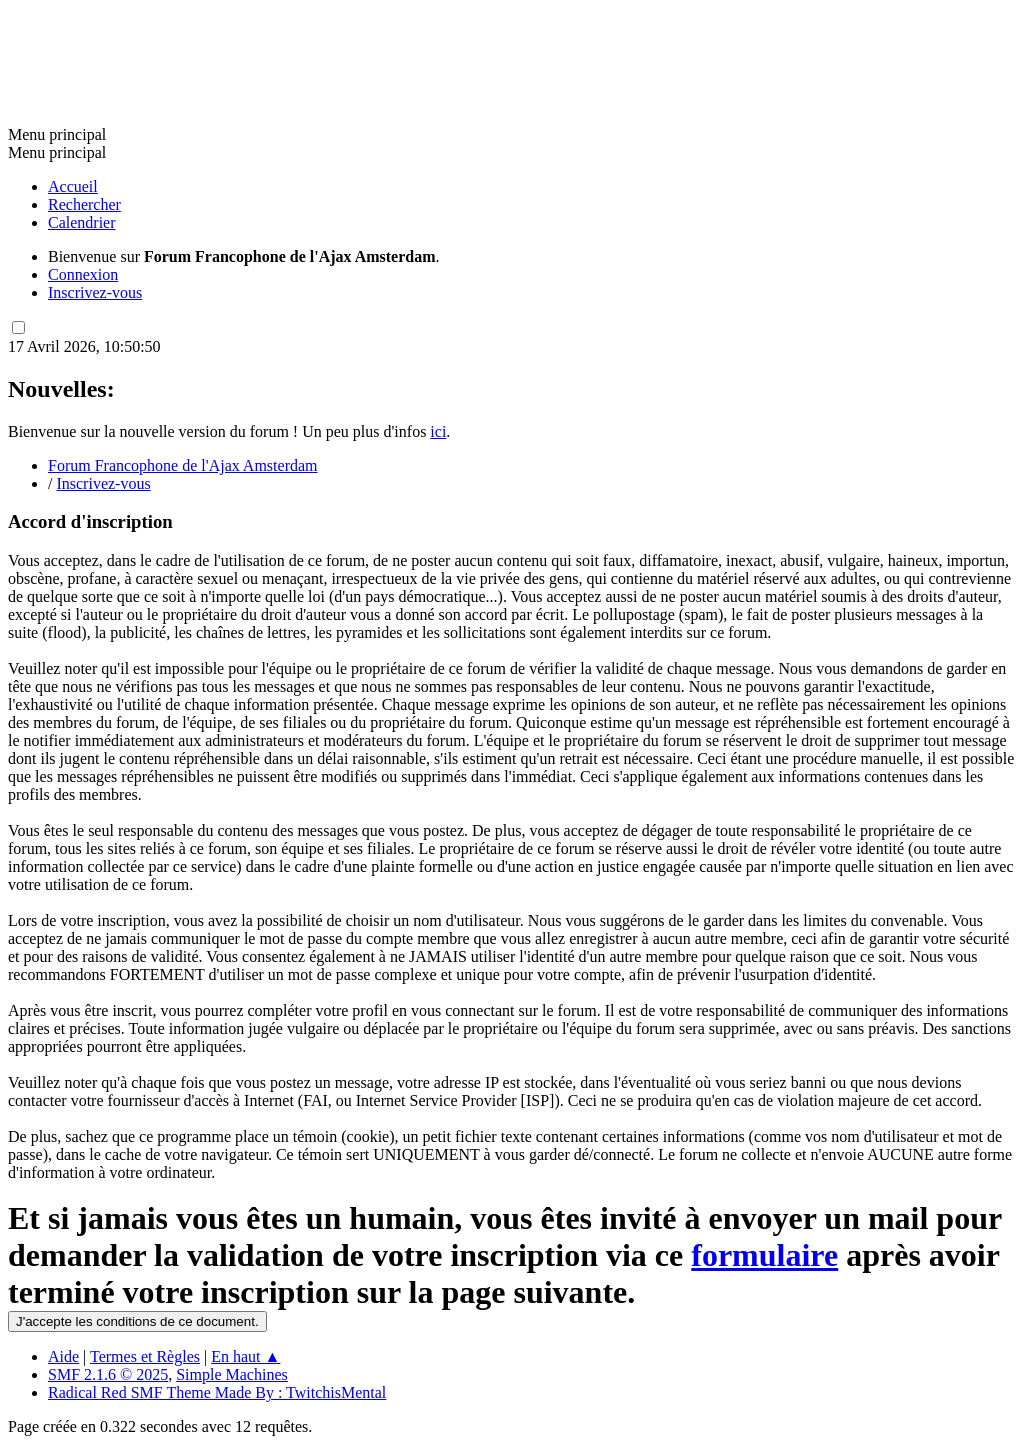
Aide (63, 1356)
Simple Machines (232, 1374)
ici (438, 431)
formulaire (764, 1255)
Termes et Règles (145, 1356)
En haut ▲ (245, 1356)
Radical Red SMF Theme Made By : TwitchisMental (217, 1392)
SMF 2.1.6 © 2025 (108, 1374)
